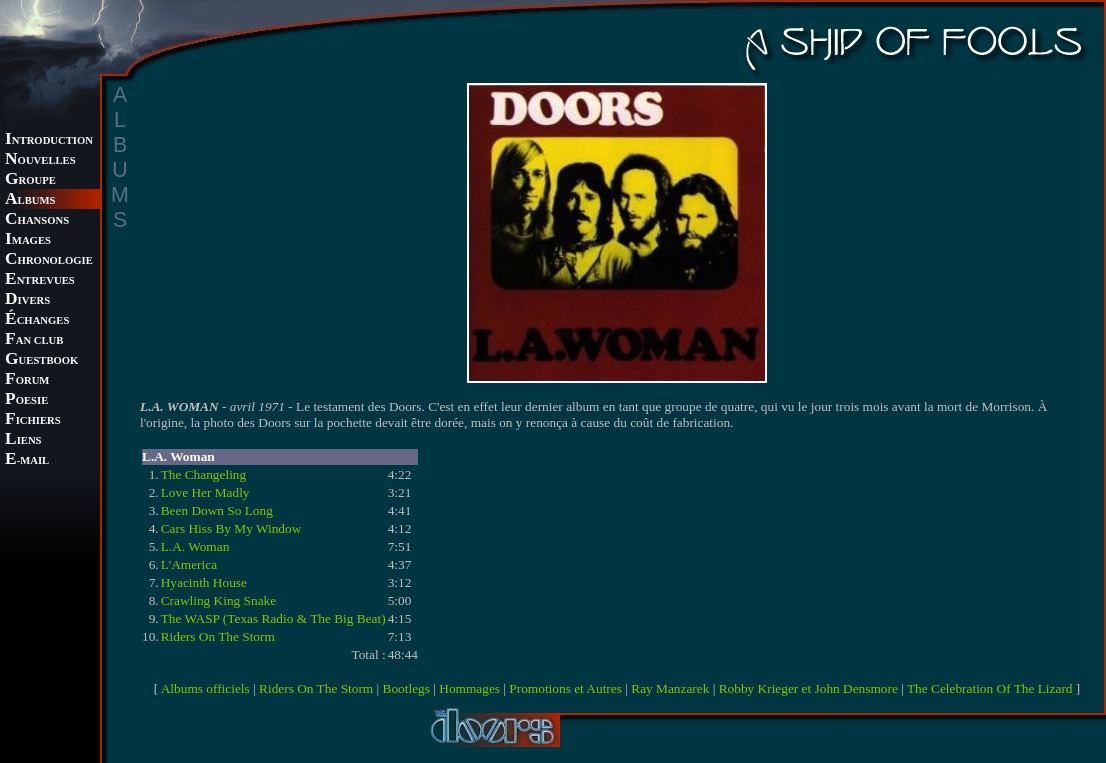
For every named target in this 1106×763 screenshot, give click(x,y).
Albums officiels (205, 688)
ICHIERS (33, 420)
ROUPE (30, 180)
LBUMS (30, 200)
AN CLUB (34, 340)
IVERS (27, 300)
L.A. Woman (195, 546)
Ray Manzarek (670, 688)
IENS (23, 440)
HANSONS (37, 220)
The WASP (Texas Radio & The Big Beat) (273, 618)
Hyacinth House (204, 582)
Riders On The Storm (218, 636)
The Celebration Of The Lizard (990, 688)
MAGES (28, 240)
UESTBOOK (41, 360)
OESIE (26, 400)
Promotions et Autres (565, 688)
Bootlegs (406, 688)
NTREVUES (40, 280)
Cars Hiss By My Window (231, 528)
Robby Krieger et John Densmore (808, 688)
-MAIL (27, 460)
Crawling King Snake (219, 600)
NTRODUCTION (49, 140)
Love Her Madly (205, 492)
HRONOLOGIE (49, 260)
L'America (189, 564)
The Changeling (204, 474)
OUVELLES (40, 160)
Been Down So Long (217, 510)
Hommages (469, 688)
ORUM (27, 380)
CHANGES (37, 320)
